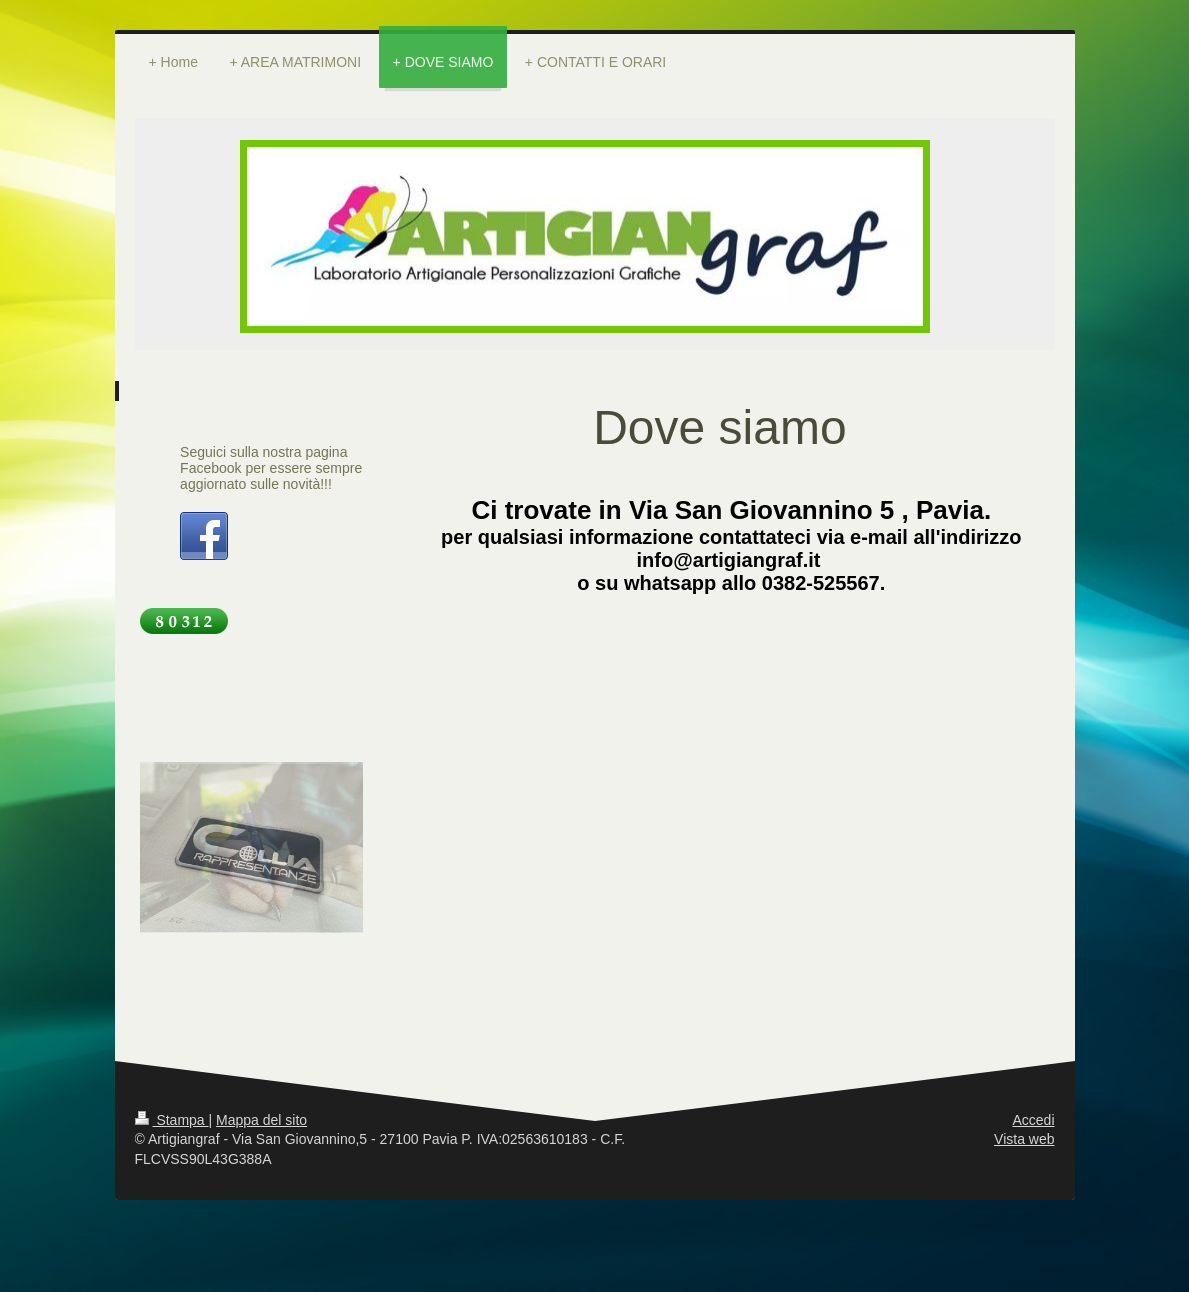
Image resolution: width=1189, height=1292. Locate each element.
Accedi (1033, 1120)
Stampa (172, 1120)
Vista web (1024, 1139)
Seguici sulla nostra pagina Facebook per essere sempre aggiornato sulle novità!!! (271, 468)
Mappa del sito (261, 1120)
